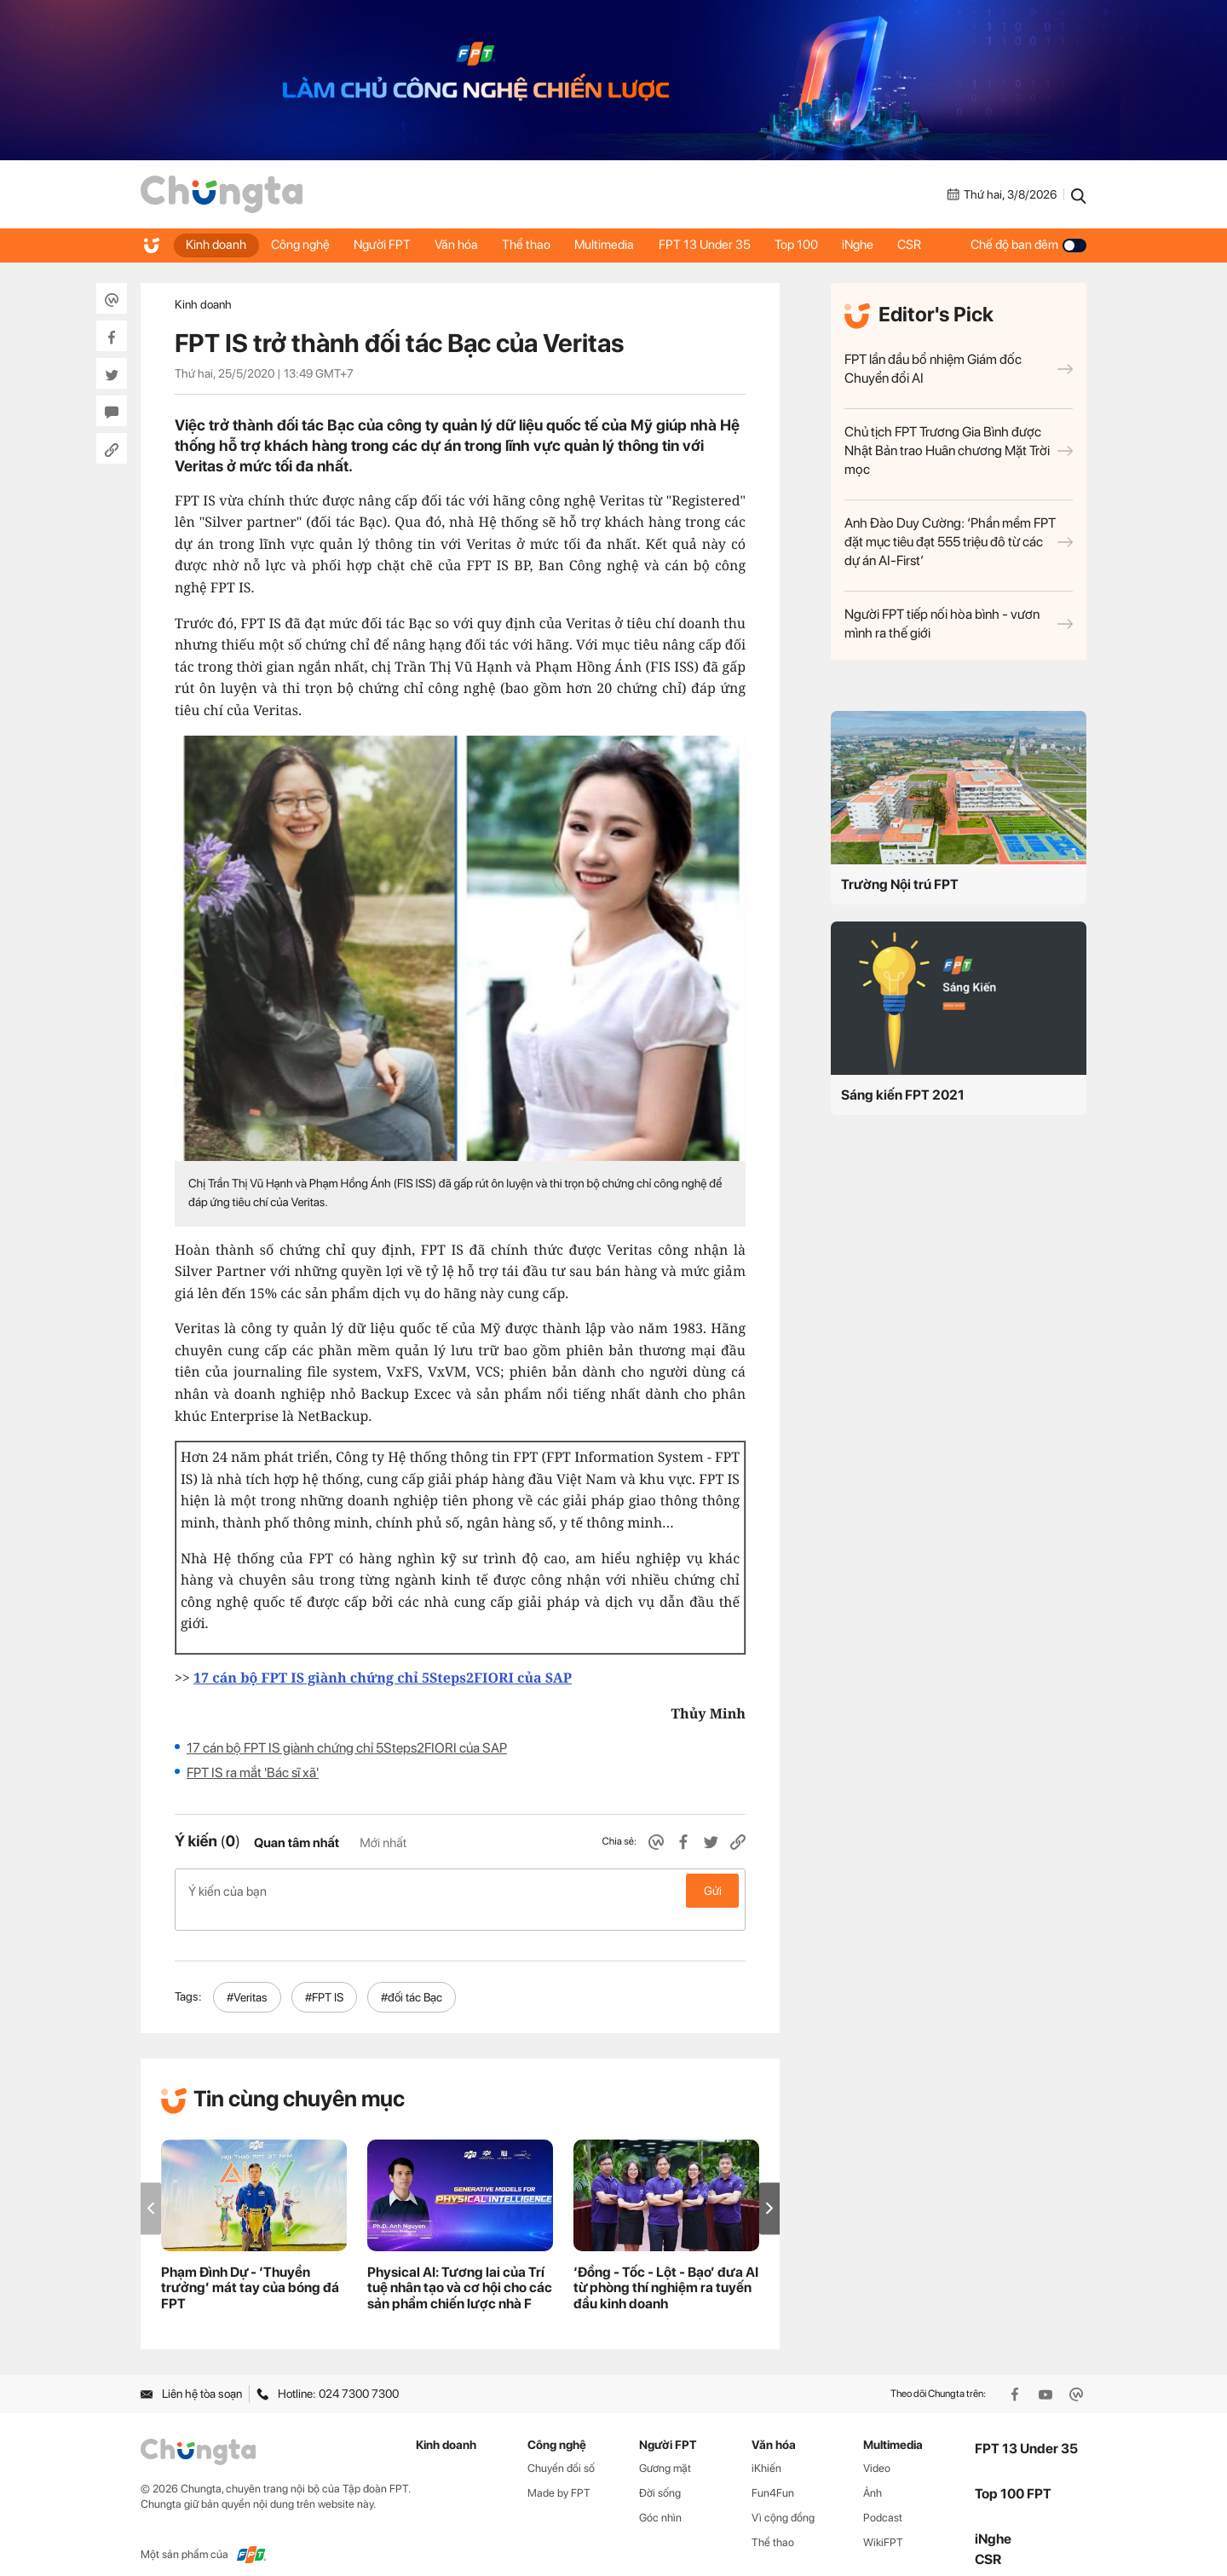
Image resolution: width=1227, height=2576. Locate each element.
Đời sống (660, 2474)
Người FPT (385, 244)
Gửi (713, 1890)
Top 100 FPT (1013, 2476)
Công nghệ (302, 244)
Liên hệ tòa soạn (191, 2376)
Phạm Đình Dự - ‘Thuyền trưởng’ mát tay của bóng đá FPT (250, 2269)
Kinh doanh (217, 244)
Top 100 (807, 244)
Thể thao (533, 244)
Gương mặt (665, 2450)
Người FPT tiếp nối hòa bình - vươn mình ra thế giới (958, 623)
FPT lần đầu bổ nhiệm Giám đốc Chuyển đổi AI (958, 368)
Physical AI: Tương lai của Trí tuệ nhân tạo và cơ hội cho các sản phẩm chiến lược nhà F (459, 2269)
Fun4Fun (773, 2474)
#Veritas (247, 1978)
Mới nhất (383, 1843)
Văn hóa (461, 244)
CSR (924, 244)
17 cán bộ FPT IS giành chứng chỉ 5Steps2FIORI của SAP (347, 1748)
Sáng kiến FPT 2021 (903, 1095)
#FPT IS (324, 1978)
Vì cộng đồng (783, 2498)
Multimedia (612, 244)
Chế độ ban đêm (1028, 244)
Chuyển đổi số (561, 2450)
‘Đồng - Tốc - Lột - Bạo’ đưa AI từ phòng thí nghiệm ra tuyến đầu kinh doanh (665, 2269)
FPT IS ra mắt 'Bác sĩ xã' (253, 1773)
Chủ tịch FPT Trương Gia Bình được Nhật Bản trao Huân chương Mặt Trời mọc (958, 450)
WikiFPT (883, 2523)
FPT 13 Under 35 (714, 244)
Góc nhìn (660, 2498)
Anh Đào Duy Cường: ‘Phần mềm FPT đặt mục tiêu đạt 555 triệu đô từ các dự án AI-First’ (958, 542)
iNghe (870, 244)
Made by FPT (558, 2474)
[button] (769, 2190)
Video (876, 2450)
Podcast (882, 2498)
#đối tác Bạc (411, 1978)
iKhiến (766, 2450)
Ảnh (872, 2474)
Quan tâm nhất (296, 1843)
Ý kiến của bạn (460, 1890)
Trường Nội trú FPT (900, 884)
